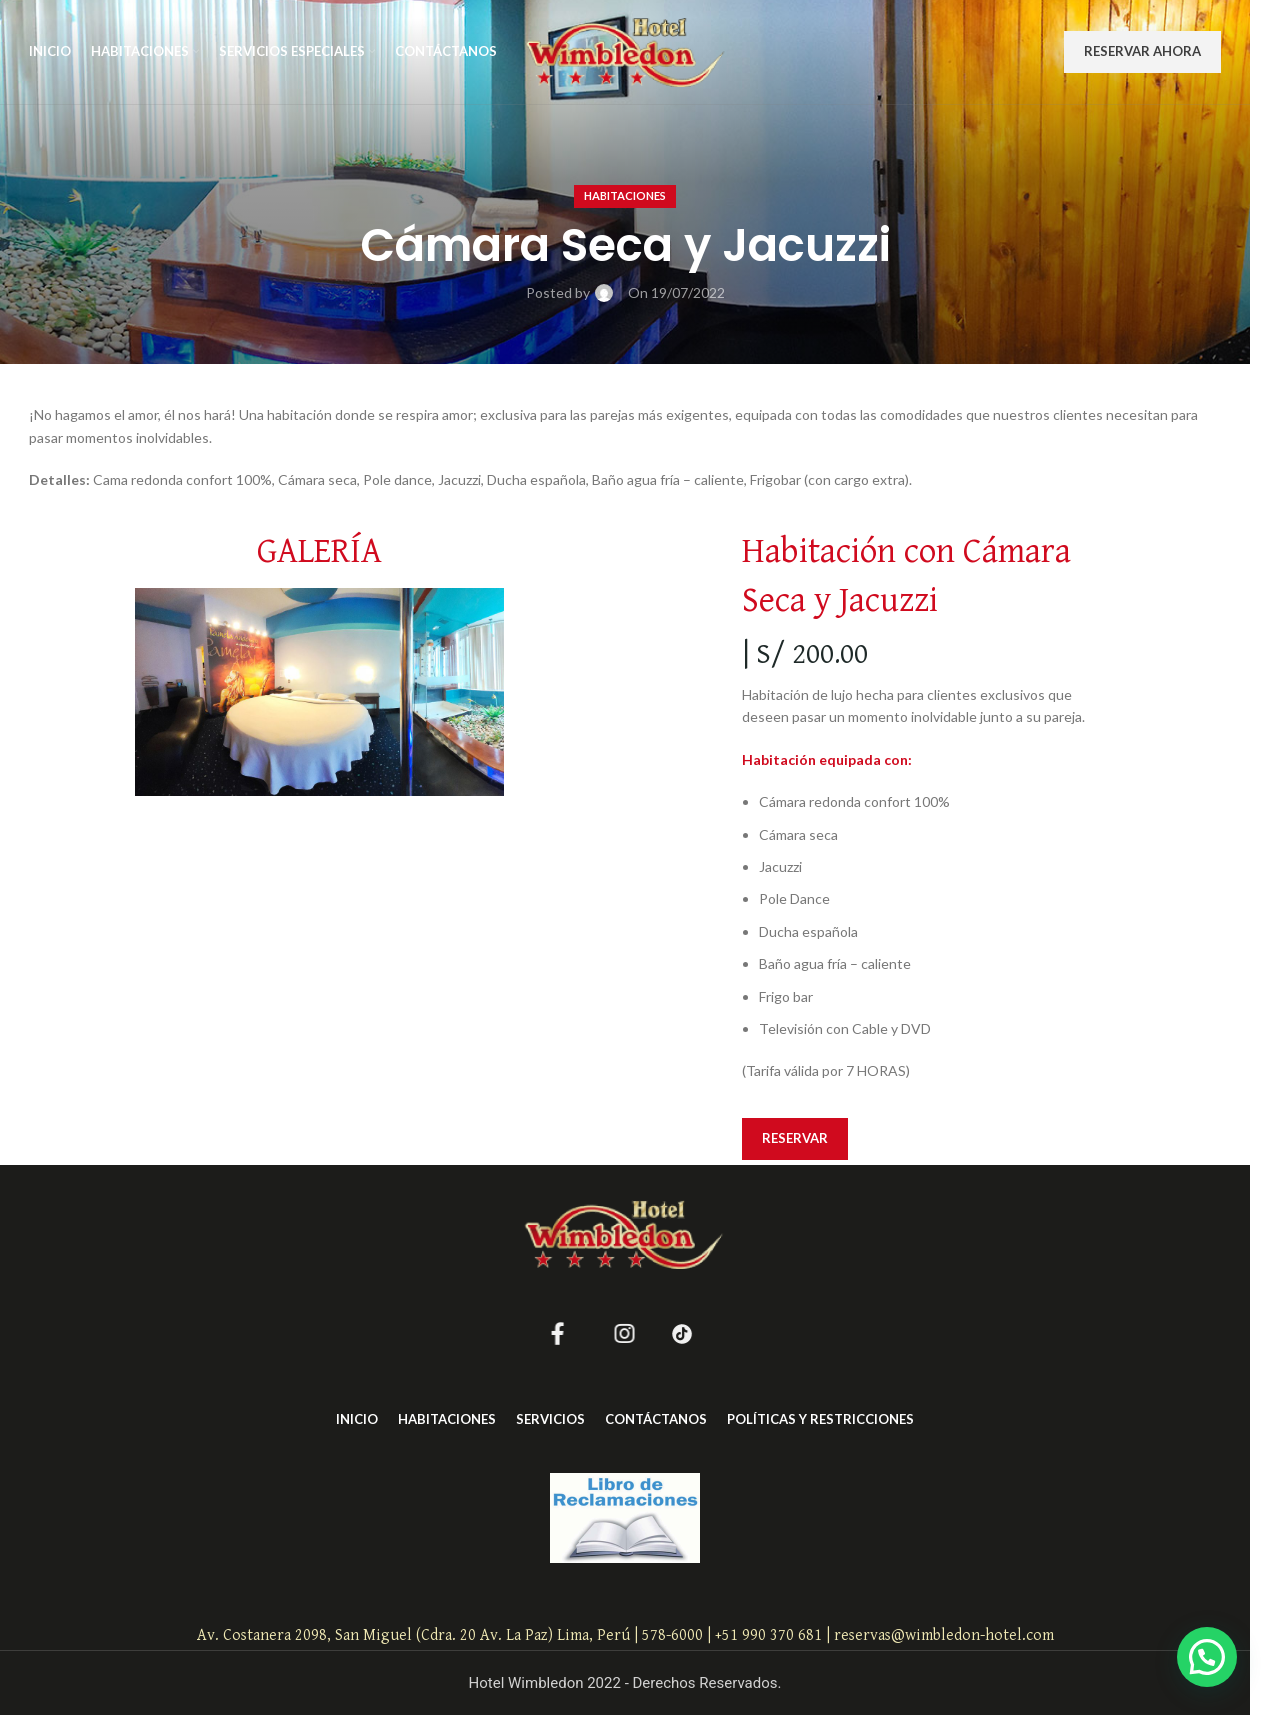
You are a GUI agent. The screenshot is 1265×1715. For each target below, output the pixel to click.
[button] (1207, 1657)
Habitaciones (625, 195)
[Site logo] (625, 50)
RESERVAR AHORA (1142, 51)
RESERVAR (795, 1138)
